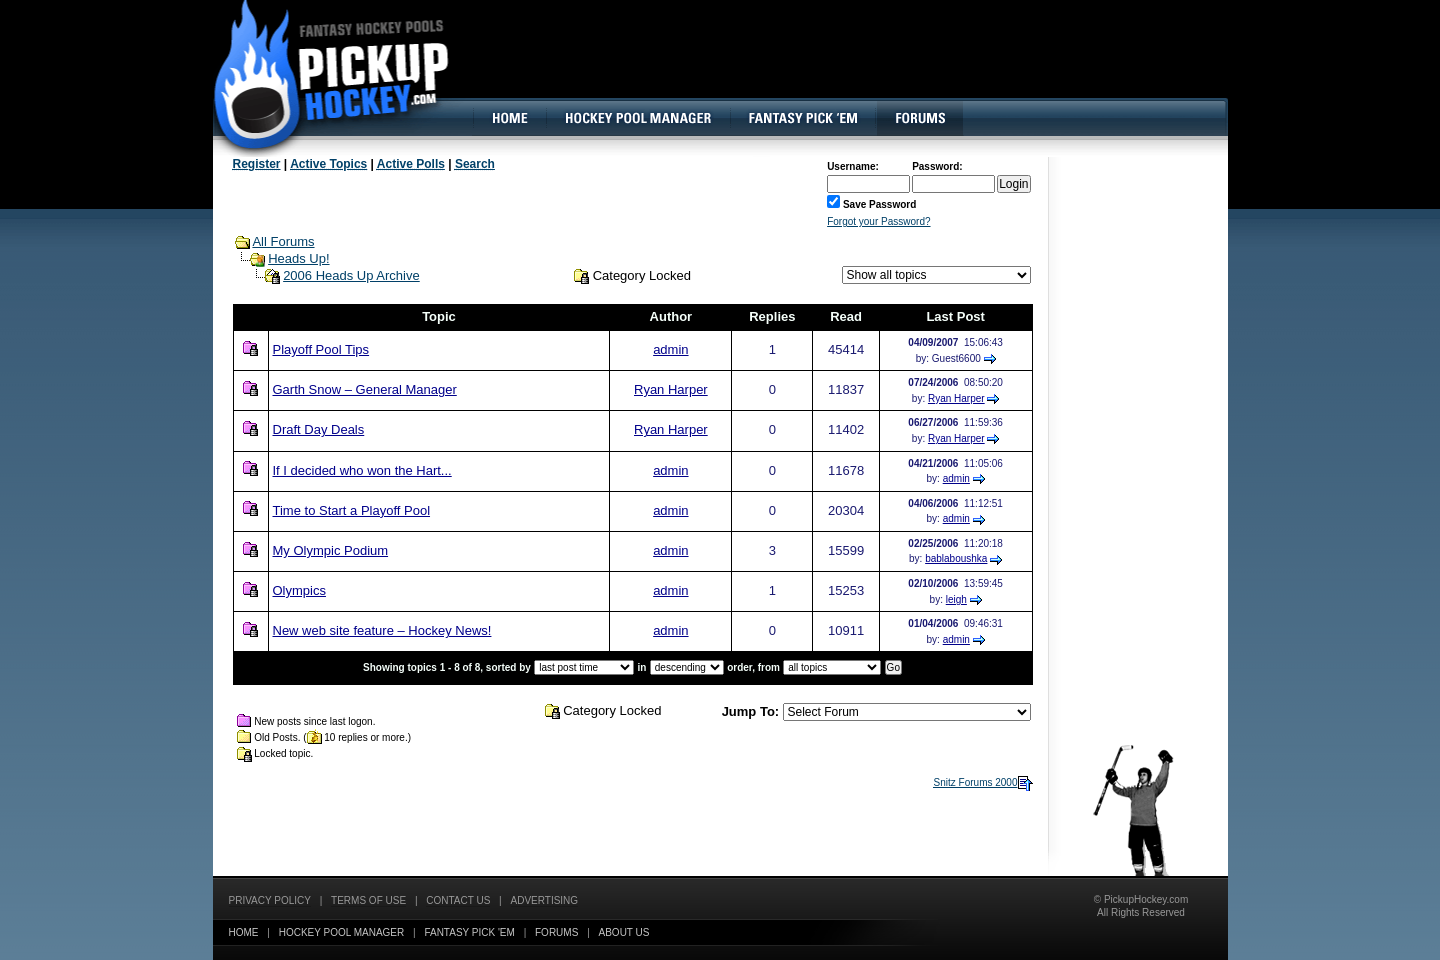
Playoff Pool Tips (321, 349)
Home (244, 932)
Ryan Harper (671, 389)
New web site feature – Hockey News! (382, 630)
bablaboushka (956, 558)
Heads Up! (298, 258)
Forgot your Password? (878, 221)
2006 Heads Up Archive (351, 275)
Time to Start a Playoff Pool (352, 510)
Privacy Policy (270, 900)
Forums (556, 932)
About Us (624, 932)
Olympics (299, 590)
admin (670, 349)
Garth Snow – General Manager (365, 389)
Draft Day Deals (319, 429)
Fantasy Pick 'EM (469, 932)
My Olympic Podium (331, 550)
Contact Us (458, 900)
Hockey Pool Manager (342, 932)
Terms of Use (368, 900)
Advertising (545, 900)
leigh (956, 599)
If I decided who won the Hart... (362, 470)
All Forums (283, 241)
